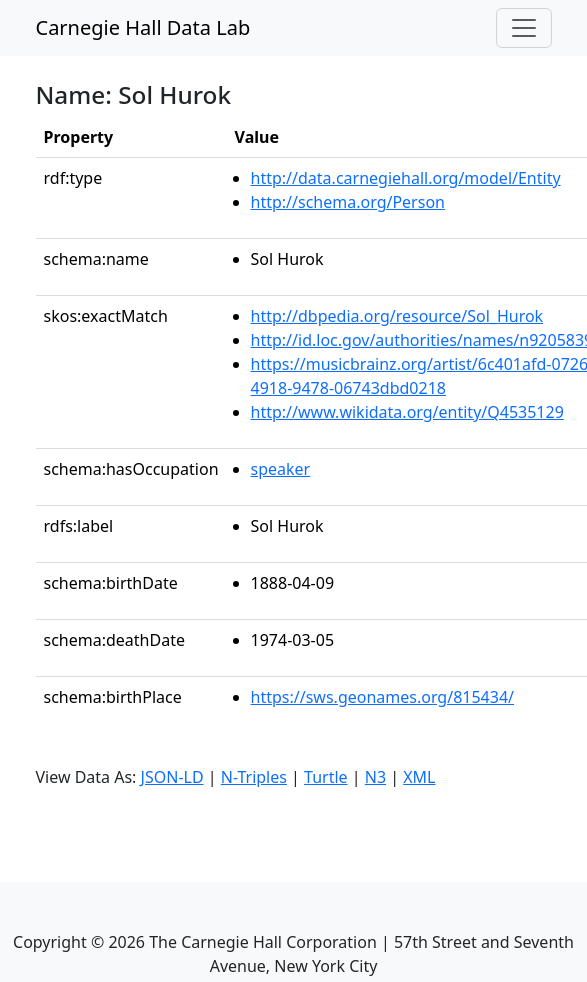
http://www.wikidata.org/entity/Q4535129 (407, 412)
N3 (375, 777)
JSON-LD (172, 777)
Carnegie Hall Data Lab (143, 27)
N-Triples (254, 777)
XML (419, 777)
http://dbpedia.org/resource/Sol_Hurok (397, 316)
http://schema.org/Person (348, 202)
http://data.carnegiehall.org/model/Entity (406, 178)
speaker (281, 469)
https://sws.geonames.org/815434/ (382, 697)
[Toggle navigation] (524, 28)
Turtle (326, 777)
